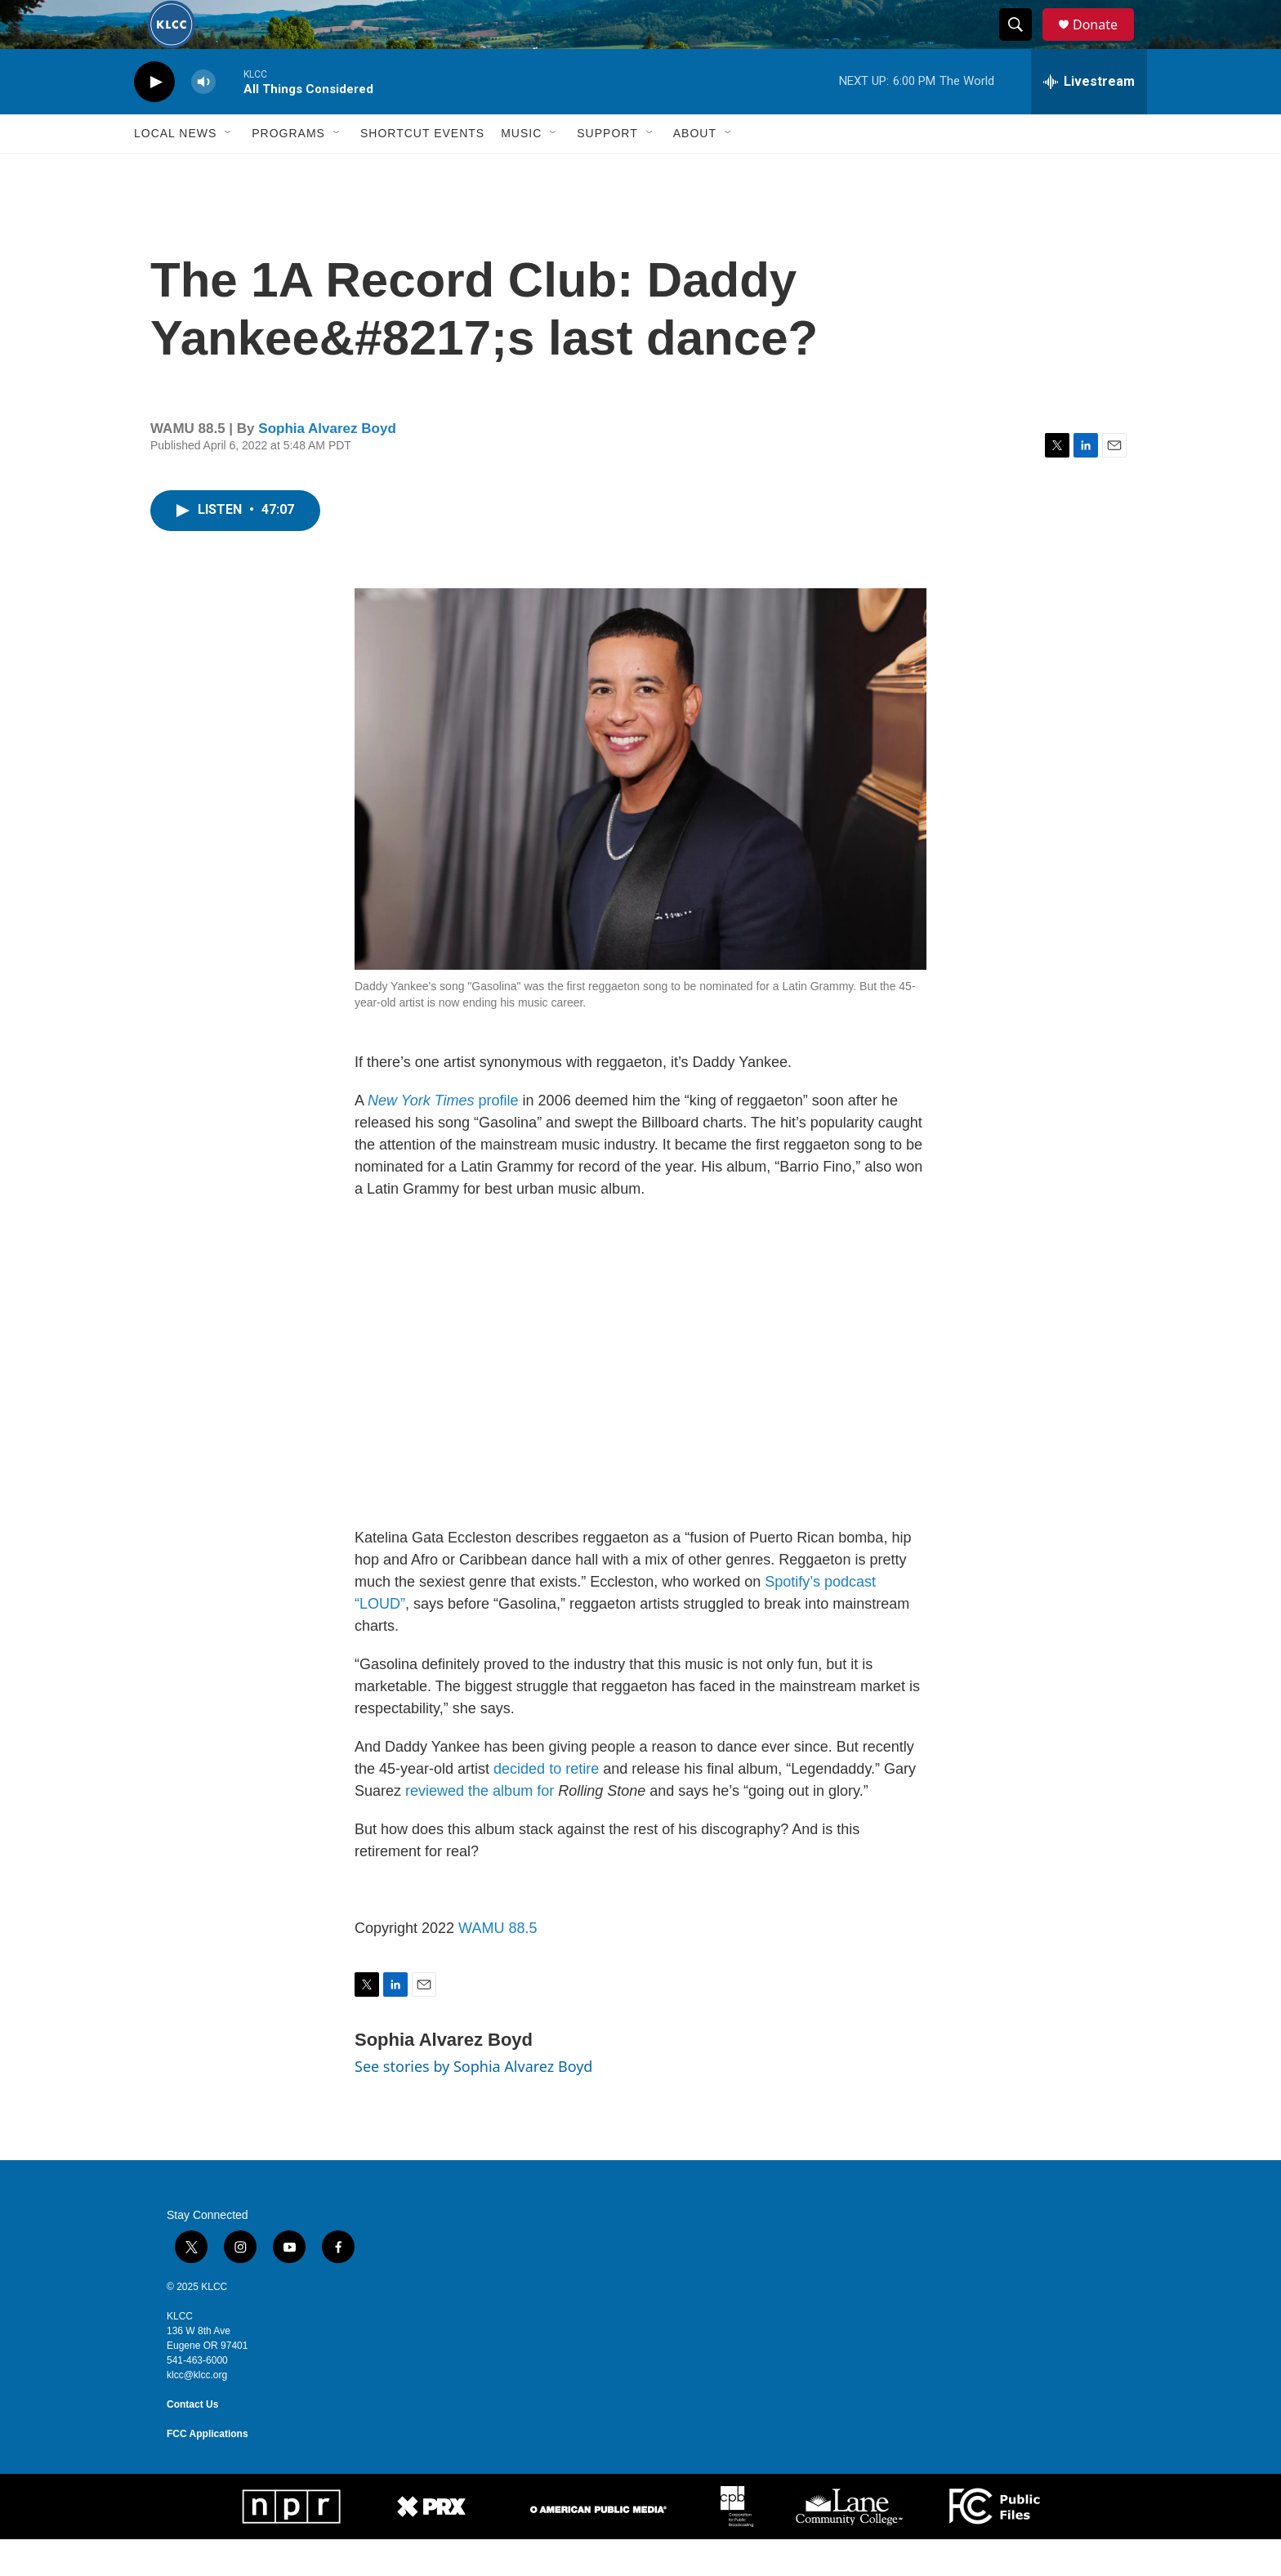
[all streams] (1089, 118)
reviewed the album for (479, 1827)
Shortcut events (422, 169)
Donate (1105, 42)
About (694, 169)
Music (521, 169)
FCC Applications (207, 2470)
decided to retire (546, 1805)
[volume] (203, 118)
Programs (288, 169)
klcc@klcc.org (197, 2412)
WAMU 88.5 (497, 1965)
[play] (154, 118)
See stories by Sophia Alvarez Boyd (473, 2103)
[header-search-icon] (1022, 43)
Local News (175, 169)
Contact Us (192, 2441)
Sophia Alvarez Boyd (326, 465)
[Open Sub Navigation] (228, 169)
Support (607, 169)
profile (443, 1137)
